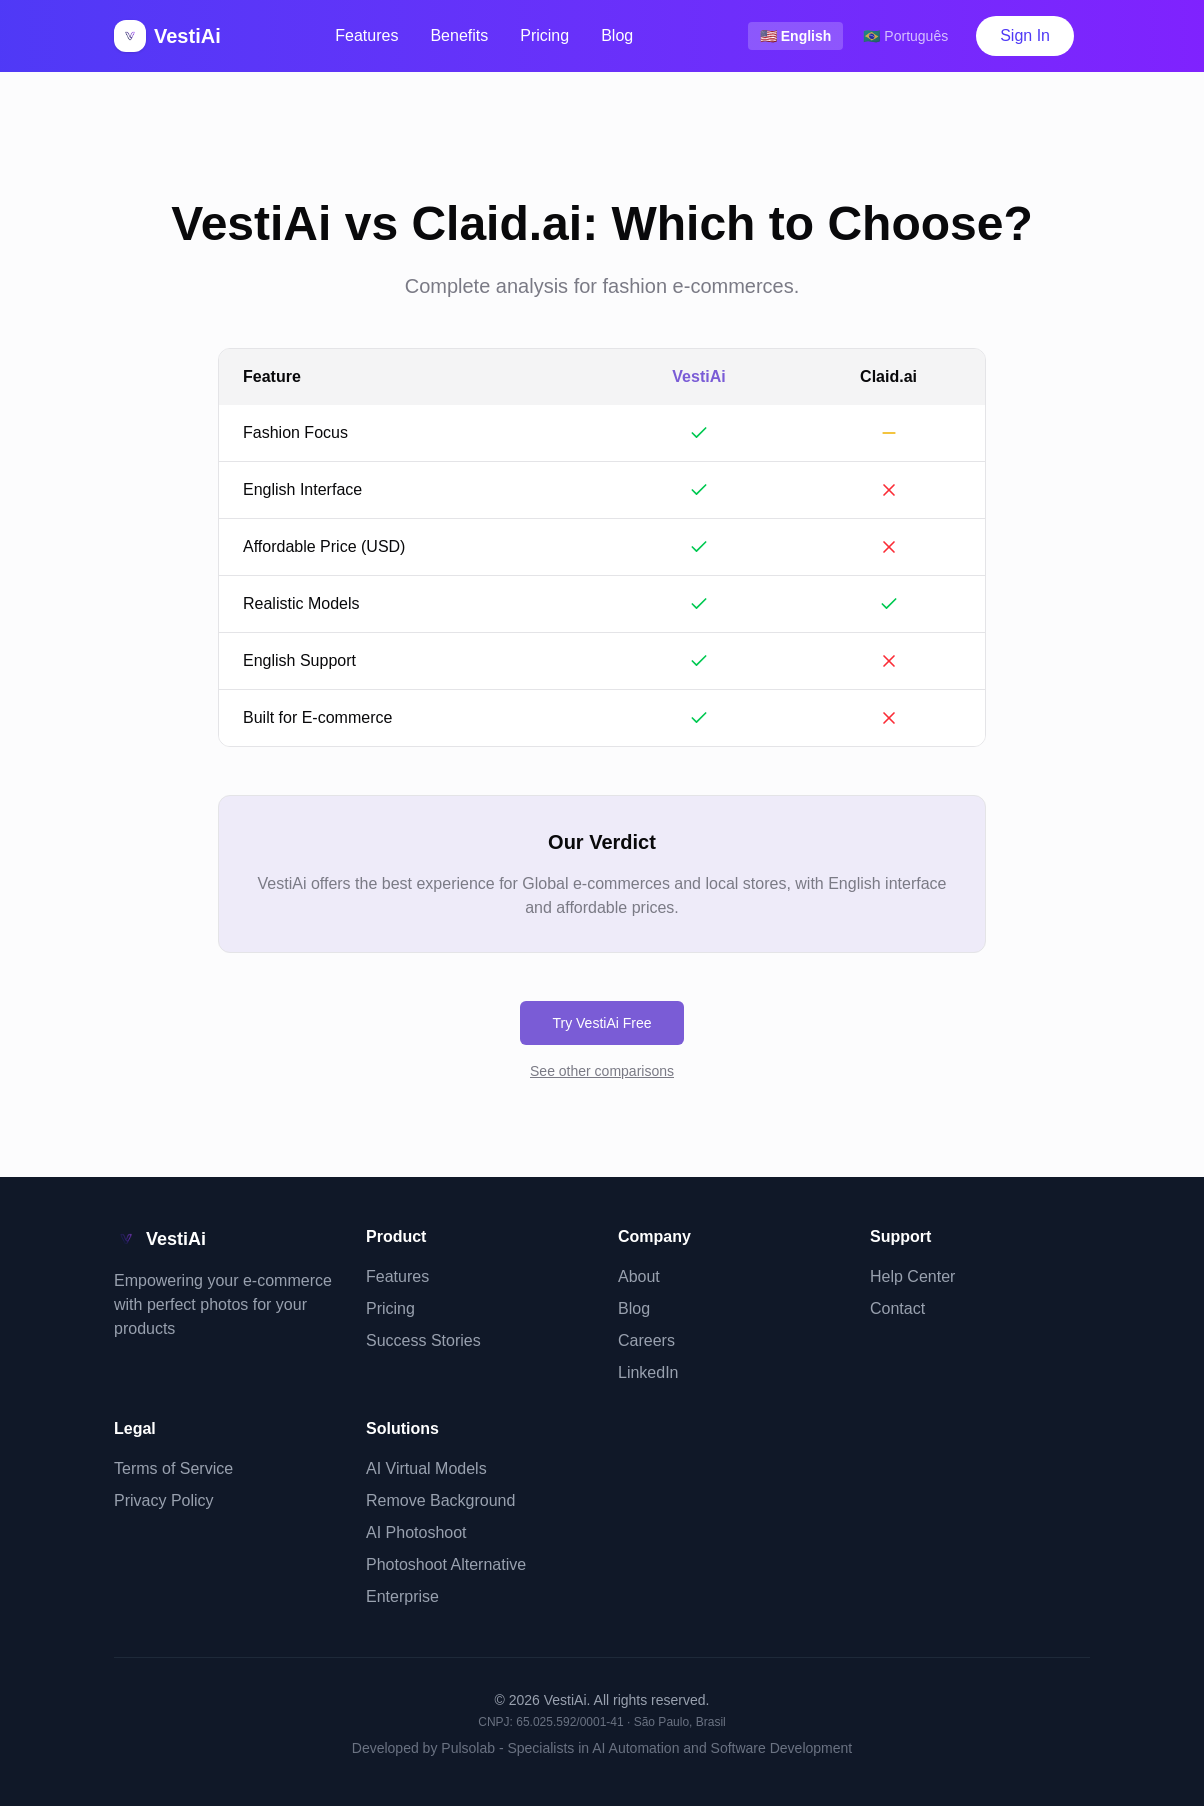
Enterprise (402, 1596)
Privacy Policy (164, 1500)
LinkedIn (648, 1372)
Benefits (459, 35)
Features (366, 35)
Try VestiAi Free (601, 1023)
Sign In (1025, 35)
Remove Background (440, 1500)
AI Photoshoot (416, 1532)
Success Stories (423, 1340)
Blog (617, 35)
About (639, 1276)
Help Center (912, 1276)
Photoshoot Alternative (446, 1564)
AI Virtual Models (426, 1468)
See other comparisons (602, 1071)
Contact (897, 1308)
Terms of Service (173, 1468)
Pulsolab (468, 1748)
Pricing (544, 35)
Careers (646, 1340)
